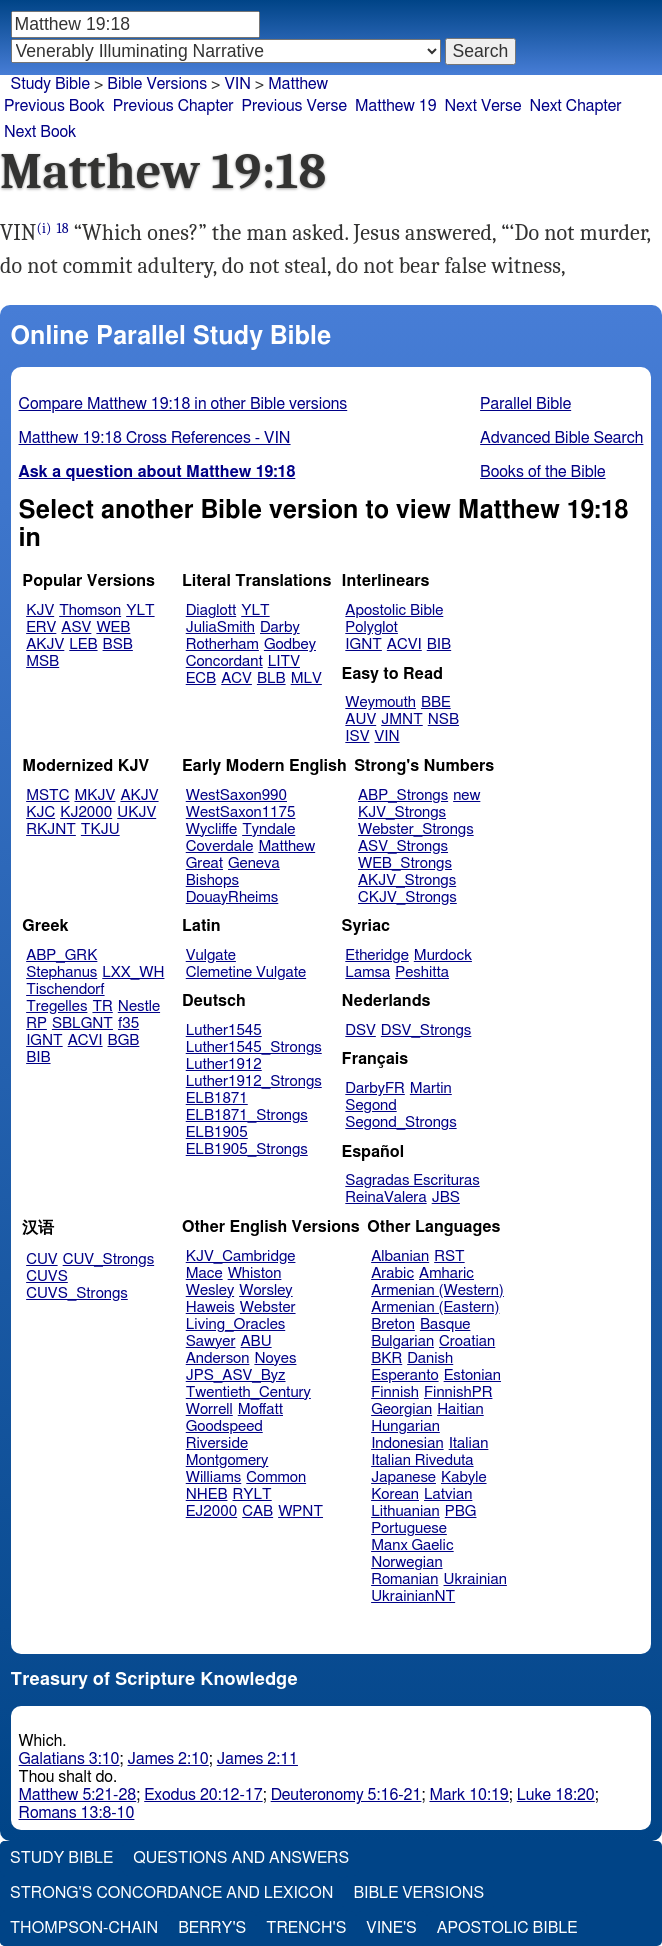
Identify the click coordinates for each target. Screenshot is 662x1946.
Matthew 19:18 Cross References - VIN (155, 438)
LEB (83, 644)
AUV (360, 719)
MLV (306, 678)
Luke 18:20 (556, 1795)
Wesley (210, 1290)
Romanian (404, 1579)
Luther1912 (224, 1064)
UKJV (136, 812)
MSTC (47, 795)
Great (204, 863)
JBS (446, 1197)
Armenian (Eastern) (435, 1307)
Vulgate (211, 955)
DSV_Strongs (426, 1030)
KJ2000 (86, 812)
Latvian (448, 1494)
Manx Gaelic (412, 1545)
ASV (76, 627)
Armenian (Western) (437, 1290)
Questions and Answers (241, 1858)
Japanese (403, 1477)
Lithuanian (405, 1511)
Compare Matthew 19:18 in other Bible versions (183, 404)
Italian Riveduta (422, 1460)
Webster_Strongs (416, 829)
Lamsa (367, 972)
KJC (40, 812)
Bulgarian (402, 1341)
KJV (40, 610)
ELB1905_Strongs (247, 1149)
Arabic (392, 1273)
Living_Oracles (236, 1324)
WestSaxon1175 (241, 812)
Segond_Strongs (400, 1122)
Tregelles (56, 1006)
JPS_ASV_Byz (236, 1375)
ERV (41, 627)
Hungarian (405, 1426)
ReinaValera (385, 1197)
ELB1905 (217, 1132)
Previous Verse (294, 106)
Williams (214, 1477)
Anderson (218, 1358)
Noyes (275, 1358)
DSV (360, 1030)
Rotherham (222, 644)
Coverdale (220, 846)
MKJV (95, 795)
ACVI (404, 644)
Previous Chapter (173, 106)
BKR (386, 1358)
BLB (271, 678)
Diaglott (211, 610)
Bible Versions (157, 84)
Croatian (467, 1341)
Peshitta (422, 972)
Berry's (212, 1928)
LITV (284, 661)
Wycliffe (211, 829)
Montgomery (227, 1460)
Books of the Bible (543, 472)
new (466, 795)
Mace (204, 1273)
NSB (443, 719)
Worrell (209, 1409)
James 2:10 (168, 1759)
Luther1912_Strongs (254, 1081)
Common (276, 1477)
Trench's (306, 1928)
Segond (370, 1105)
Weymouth (380, 702)
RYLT (251, 1494)
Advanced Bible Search (561, 438)
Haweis (210, 1307)
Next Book (40, 132)
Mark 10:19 (468, 1795)
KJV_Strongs (402, 812)
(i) (43, 228)
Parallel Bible (525, 404)
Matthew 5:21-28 (78, 1795)
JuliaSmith (220, 627)
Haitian (460, 1409)
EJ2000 (211, 1511)
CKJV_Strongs (407, 897)
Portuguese (409, 1528)
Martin (431, 1088)
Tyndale (268, 829)
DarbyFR (375, 1088)
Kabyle (464, 1477)
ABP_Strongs (403, 795)
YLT (140, 610)
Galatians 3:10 (69, 1759)
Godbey (290, 644)
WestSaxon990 (236, 795)
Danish (430, 1358)
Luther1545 (224, 1030)
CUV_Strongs (108, 1259)
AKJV (45, 644)
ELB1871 (217, 1098)
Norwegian (406, 1562)
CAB (257, 1511)
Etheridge (376, 955)
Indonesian (407, 1443)
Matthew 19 (396, 106)
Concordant (224, 661)
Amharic (446, 1273)
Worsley (265, 1290)
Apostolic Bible (507, 1928)
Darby (280, 627)
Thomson (90, 610)
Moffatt (260, 1409)
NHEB (207, 1494)
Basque (445, 1324)
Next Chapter (576, 106)
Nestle (139, 1006)
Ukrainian (475, 1579)
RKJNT (51, 829)
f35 (128, 1023)
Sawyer (211, 1341)
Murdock (443, 955)
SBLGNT (82, 1023)
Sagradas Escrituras (412, 1180)
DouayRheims (232, 897)
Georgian (401, 1409)
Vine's (391, 1928)
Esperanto (405, 1375)
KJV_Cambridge (241, 1256)
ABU (255, 1341)
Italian (469, 1443)
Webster (268, 1307)
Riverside (217, 1443)
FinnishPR (458, 1392)
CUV (42, 1259)
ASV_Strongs (403, 846)
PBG (461, 1511)
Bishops (212, 880)
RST (449, 1256)
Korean (395, 1494)
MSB (42, 661)
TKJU (100, 829)
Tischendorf (65, 989)
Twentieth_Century (248, 1392)
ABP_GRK (61, 955)
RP (36, 1023)
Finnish (395, 1392)
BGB (124, 1040)
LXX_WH (133, 972)
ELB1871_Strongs (247, 1115)
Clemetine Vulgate (246, 972)
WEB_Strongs (405, 863)
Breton (393, 1324)
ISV (357, 736)
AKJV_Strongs (407, 880)
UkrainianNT (413, 1596)
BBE (436, 702)
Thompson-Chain (84, 1928)
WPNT (300, 1511)
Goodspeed (224, 1426)
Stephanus (61, 972)
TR (102, 1006)
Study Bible (50, 84)
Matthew (286, 846)
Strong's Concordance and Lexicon (171, 1893)
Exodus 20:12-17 (203, 1795)
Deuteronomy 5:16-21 (346, 1795)
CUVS (47, 1276)
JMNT (402, 719)
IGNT (363, 644)
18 (63, 228)
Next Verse (483, 106)
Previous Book (54, 106)
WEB (113, 627)
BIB (439, 644)
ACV (236, 678)
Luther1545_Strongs (254, 1047)
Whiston (255, 1273)
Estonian (472, 1375)
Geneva (254, 863)
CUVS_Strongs (77, 1293)
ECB (201, 678)
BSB (118, 644)
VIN (386, 736)
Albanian (400, 1256)
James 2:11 (257, 1759)
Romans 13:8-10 (77, 1813)
